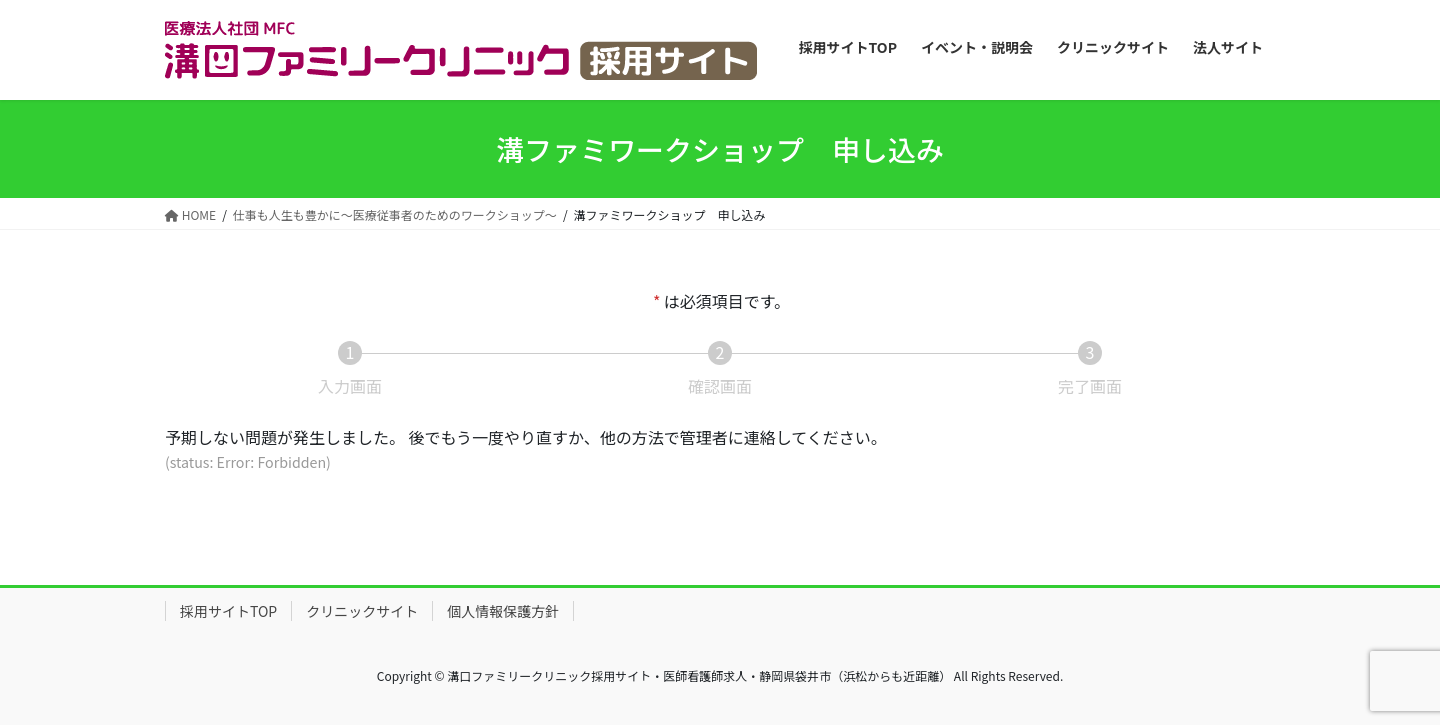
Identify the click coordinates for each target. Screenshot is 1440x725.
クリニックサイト (362, 611)
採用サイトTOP (228, 611)
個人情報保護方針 (503, 611)
